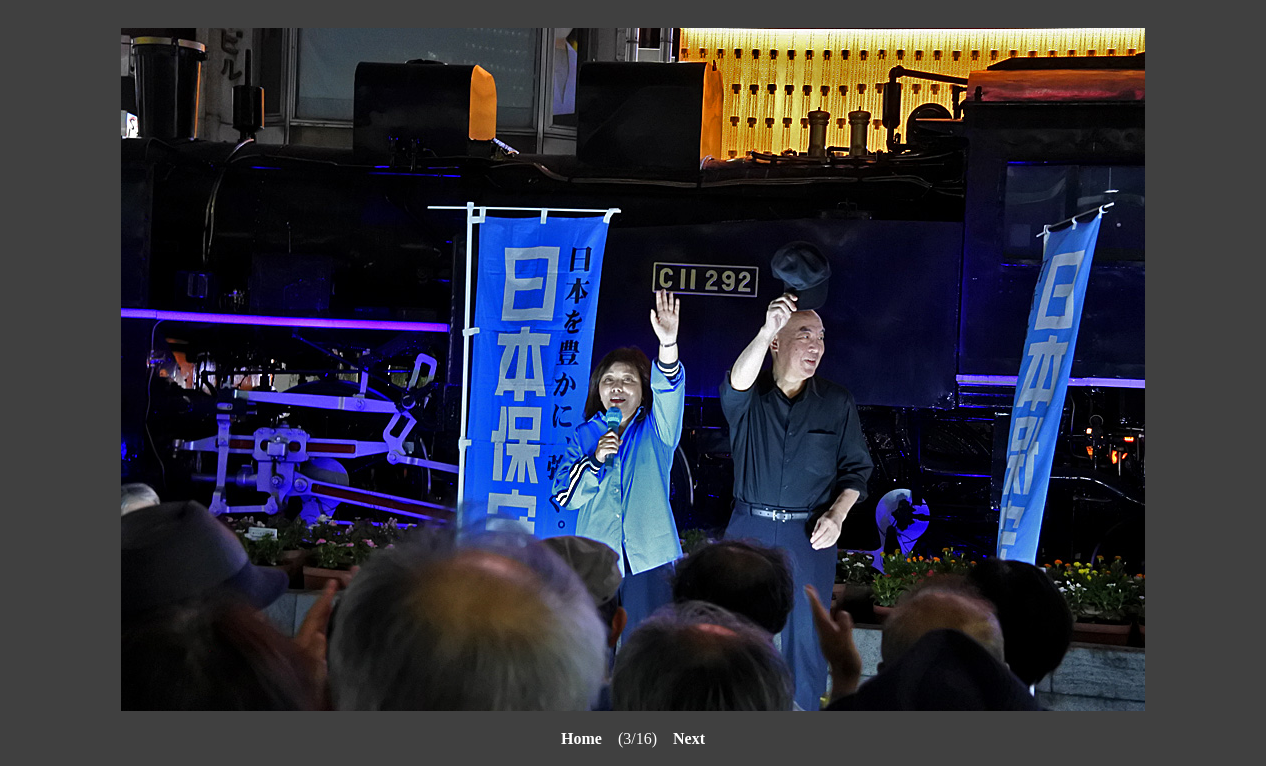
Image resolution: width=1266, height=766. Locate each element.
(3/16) (617, 738)
